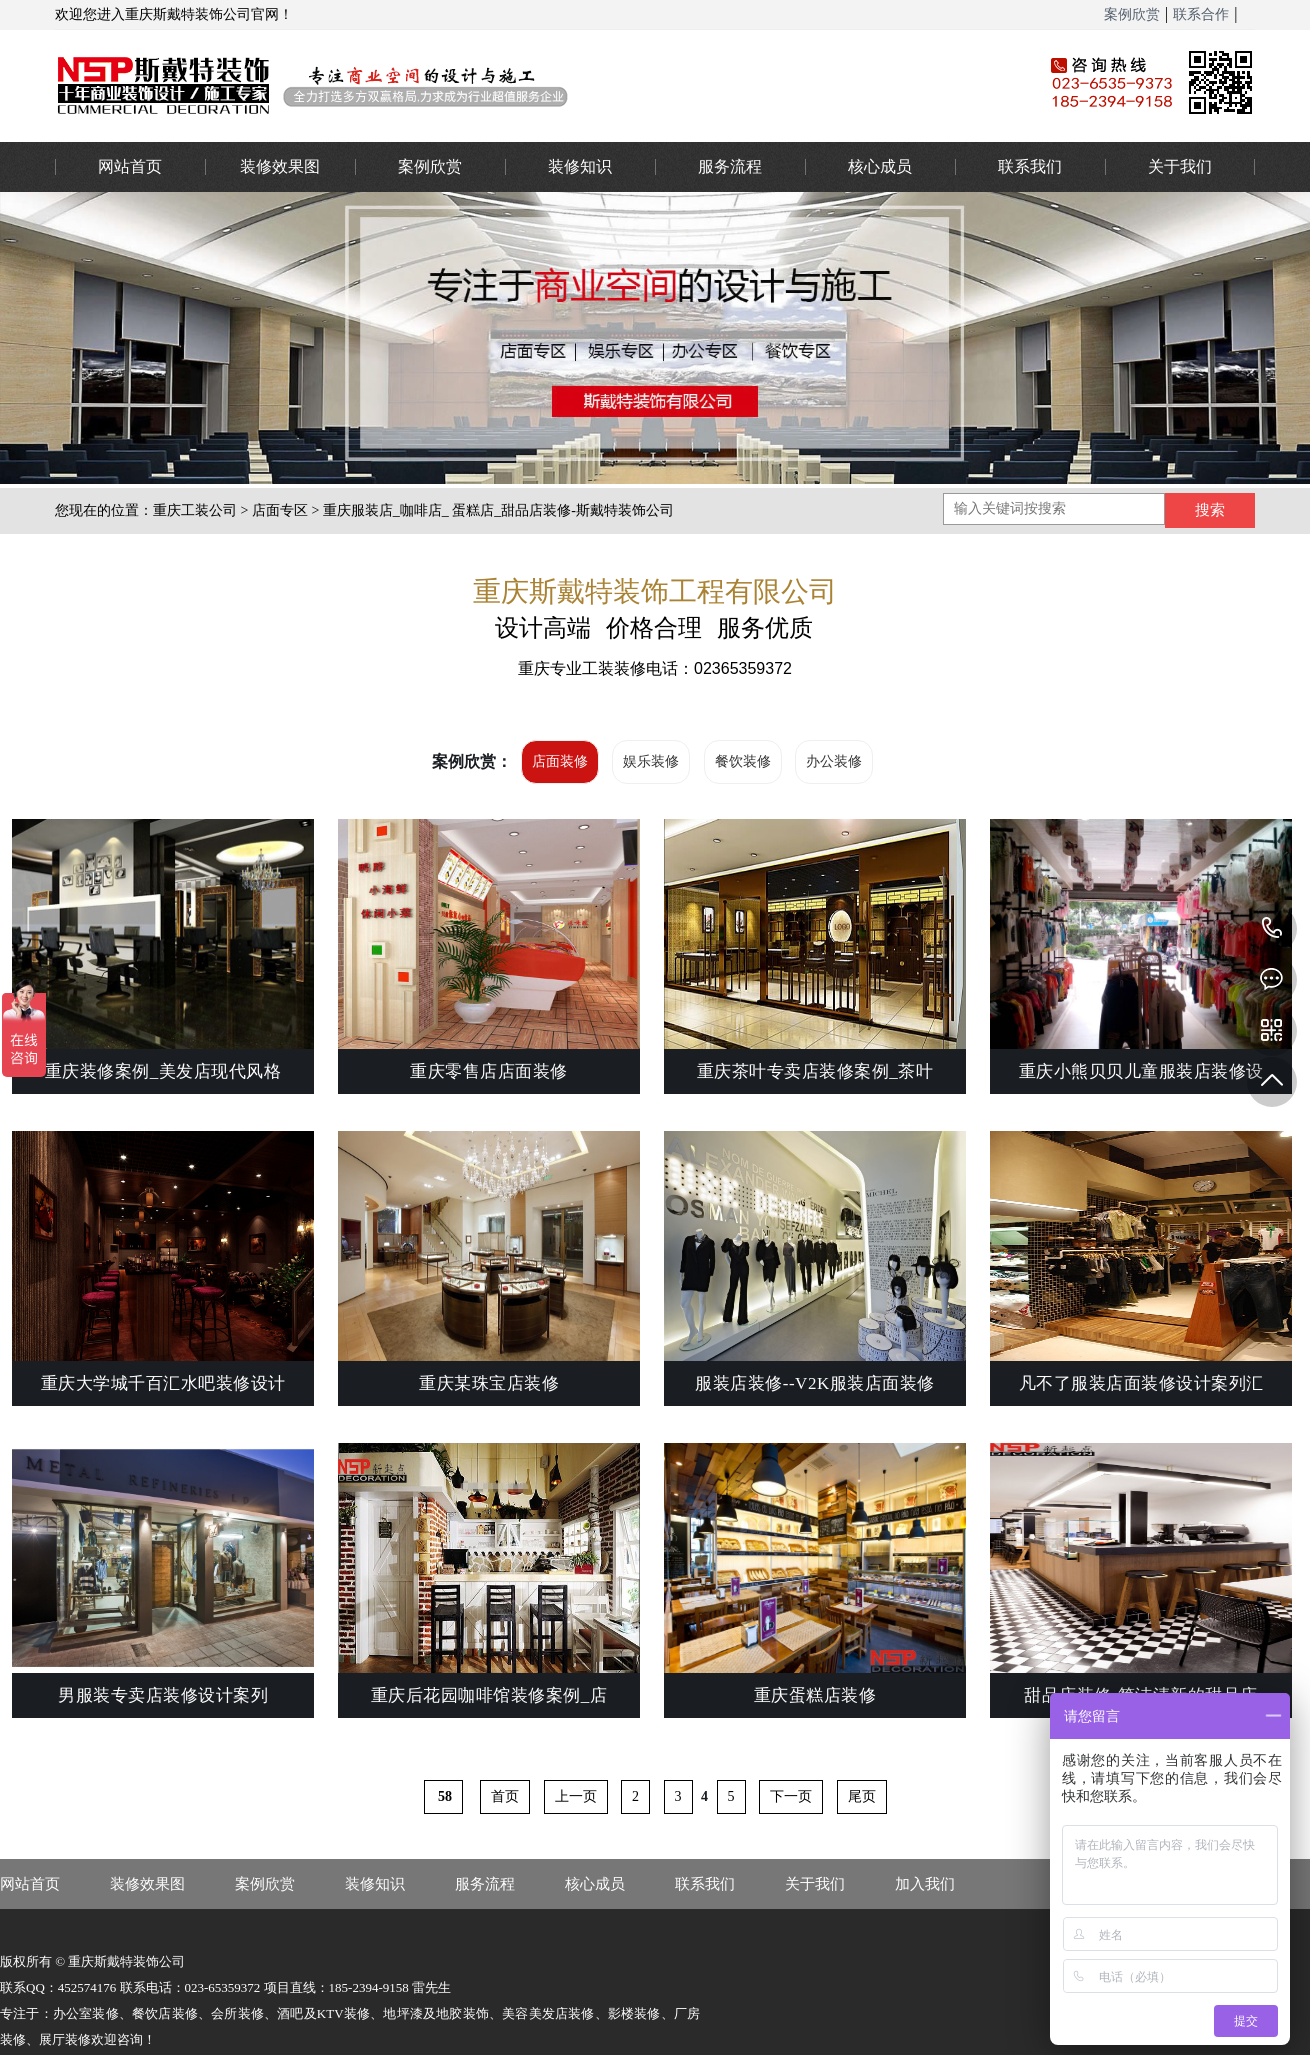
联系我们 (1030, 166)
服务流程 (730, 166)
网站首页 (130, 166)
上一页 (576, 1796)
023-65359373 (1272, 929)
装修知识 (580, 166)
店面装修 (560, 761)
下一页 (791, 1796)
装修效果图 (280, 166)
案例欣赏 (1132, 14)
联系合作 (1201, 14)
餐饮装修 (743, 761)
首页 (505, 1796)
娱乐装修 (651, 761)
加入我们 (925, 1884)
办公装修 (834, 761)
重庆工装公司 (195, 510)
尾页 (862, 1796)
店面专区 (280, 510)
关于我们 (1180, 166)
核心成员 (880, 166)
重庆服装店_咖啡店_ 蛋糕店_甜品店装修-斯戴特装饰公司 (498, 510)
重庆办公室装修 (520, 85)
